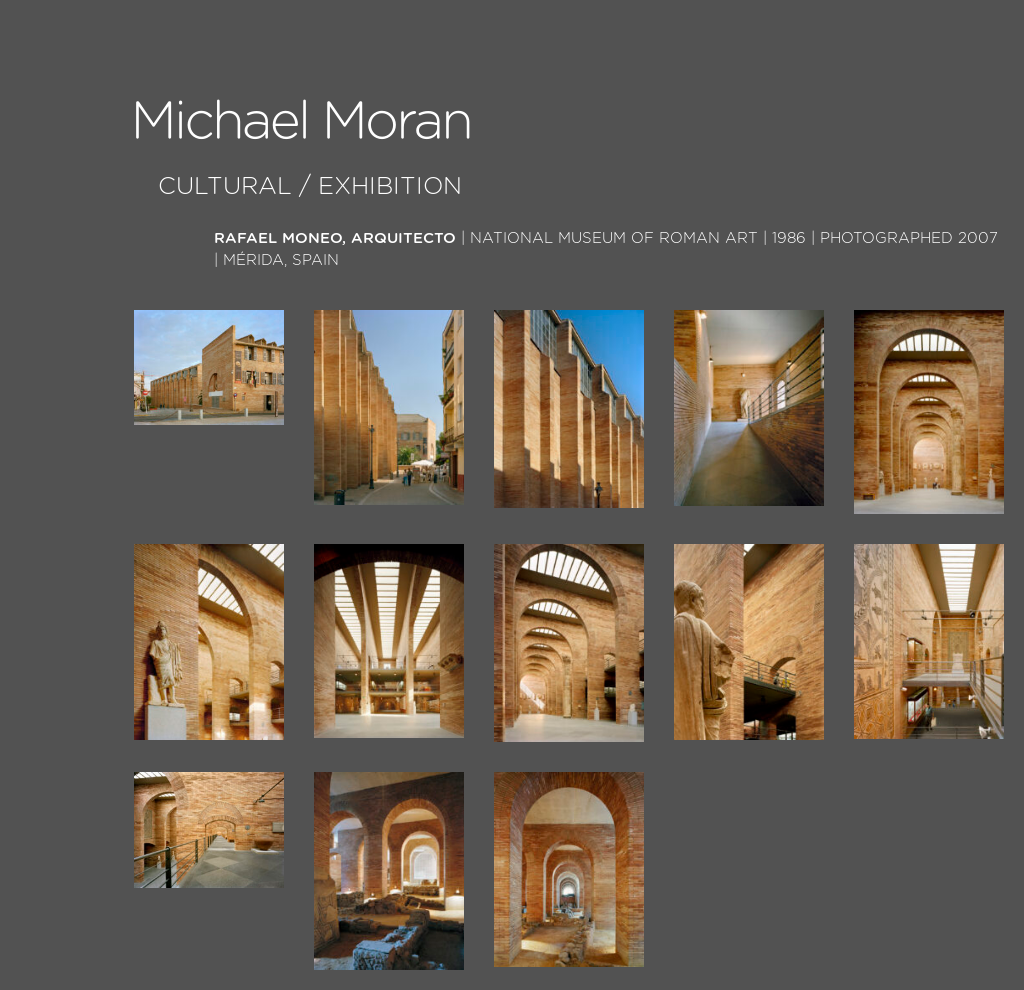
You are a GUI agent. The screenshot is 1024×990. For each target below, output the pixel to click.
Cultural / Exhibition (310, 187)
